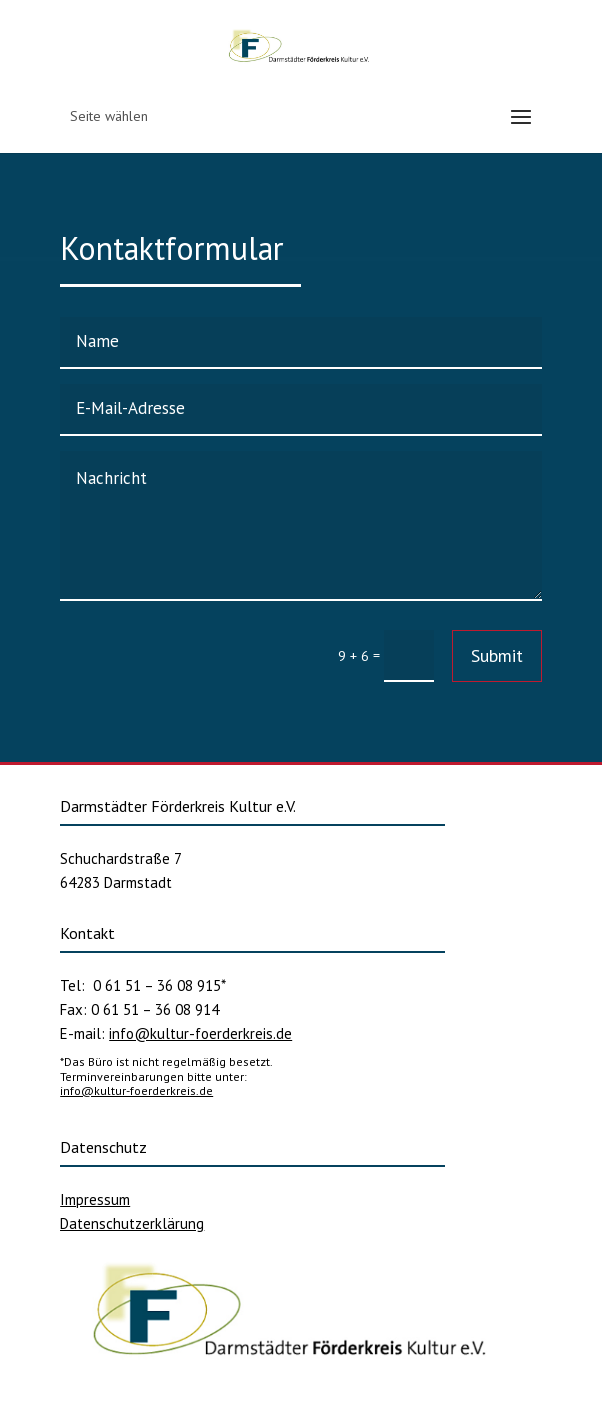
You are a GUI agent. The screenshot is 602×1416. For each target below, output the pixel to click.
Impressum (95, 1199)
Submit (497, 655)
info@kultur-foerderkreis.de (200, 1033)
